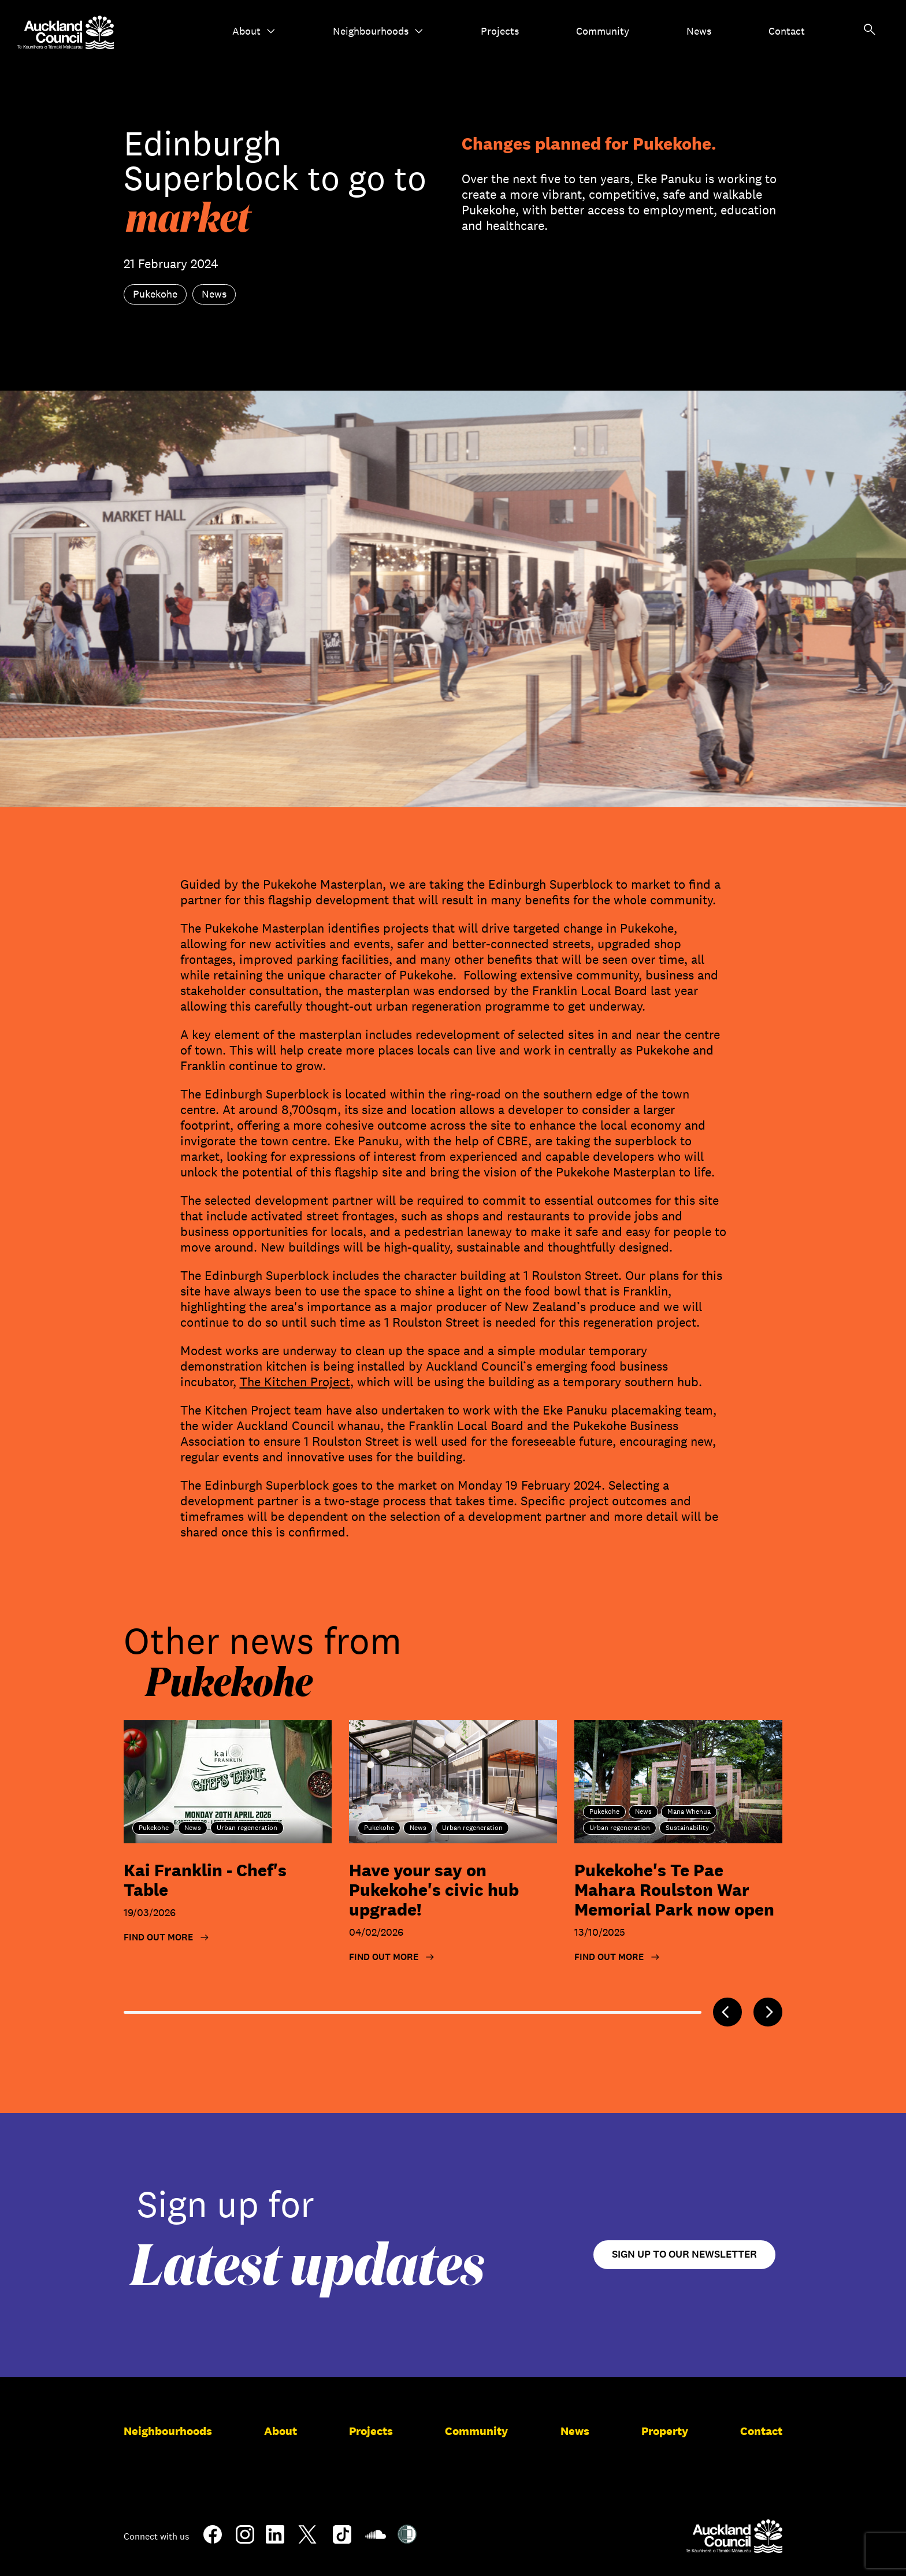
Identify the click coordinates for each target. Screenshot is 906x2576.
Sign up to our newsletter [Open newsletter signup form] (684, 2254)
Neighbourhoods (378, 31)
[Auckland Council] (734, 2536)
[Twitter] (307, 2541)
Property (664, 2431)
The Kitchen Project (295, 1381)
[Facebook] (212, 2541)
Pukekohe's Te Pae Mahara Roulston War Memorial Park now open (674, 1889)
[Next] (767, 2012)
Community (602, 31)
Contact (786, 31)
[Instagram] (245, 2539)
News (698, 31)
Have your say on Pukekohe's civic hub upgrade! (434, 1889)
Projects (500, 31)
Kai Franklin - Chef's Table (205, 1880)
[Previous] (727, 2012)
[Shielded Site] (407, 2539)
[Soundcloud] (375, 2540)
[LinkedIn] (275, 2539)
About (254, 31)
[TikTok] (342, 2541)
